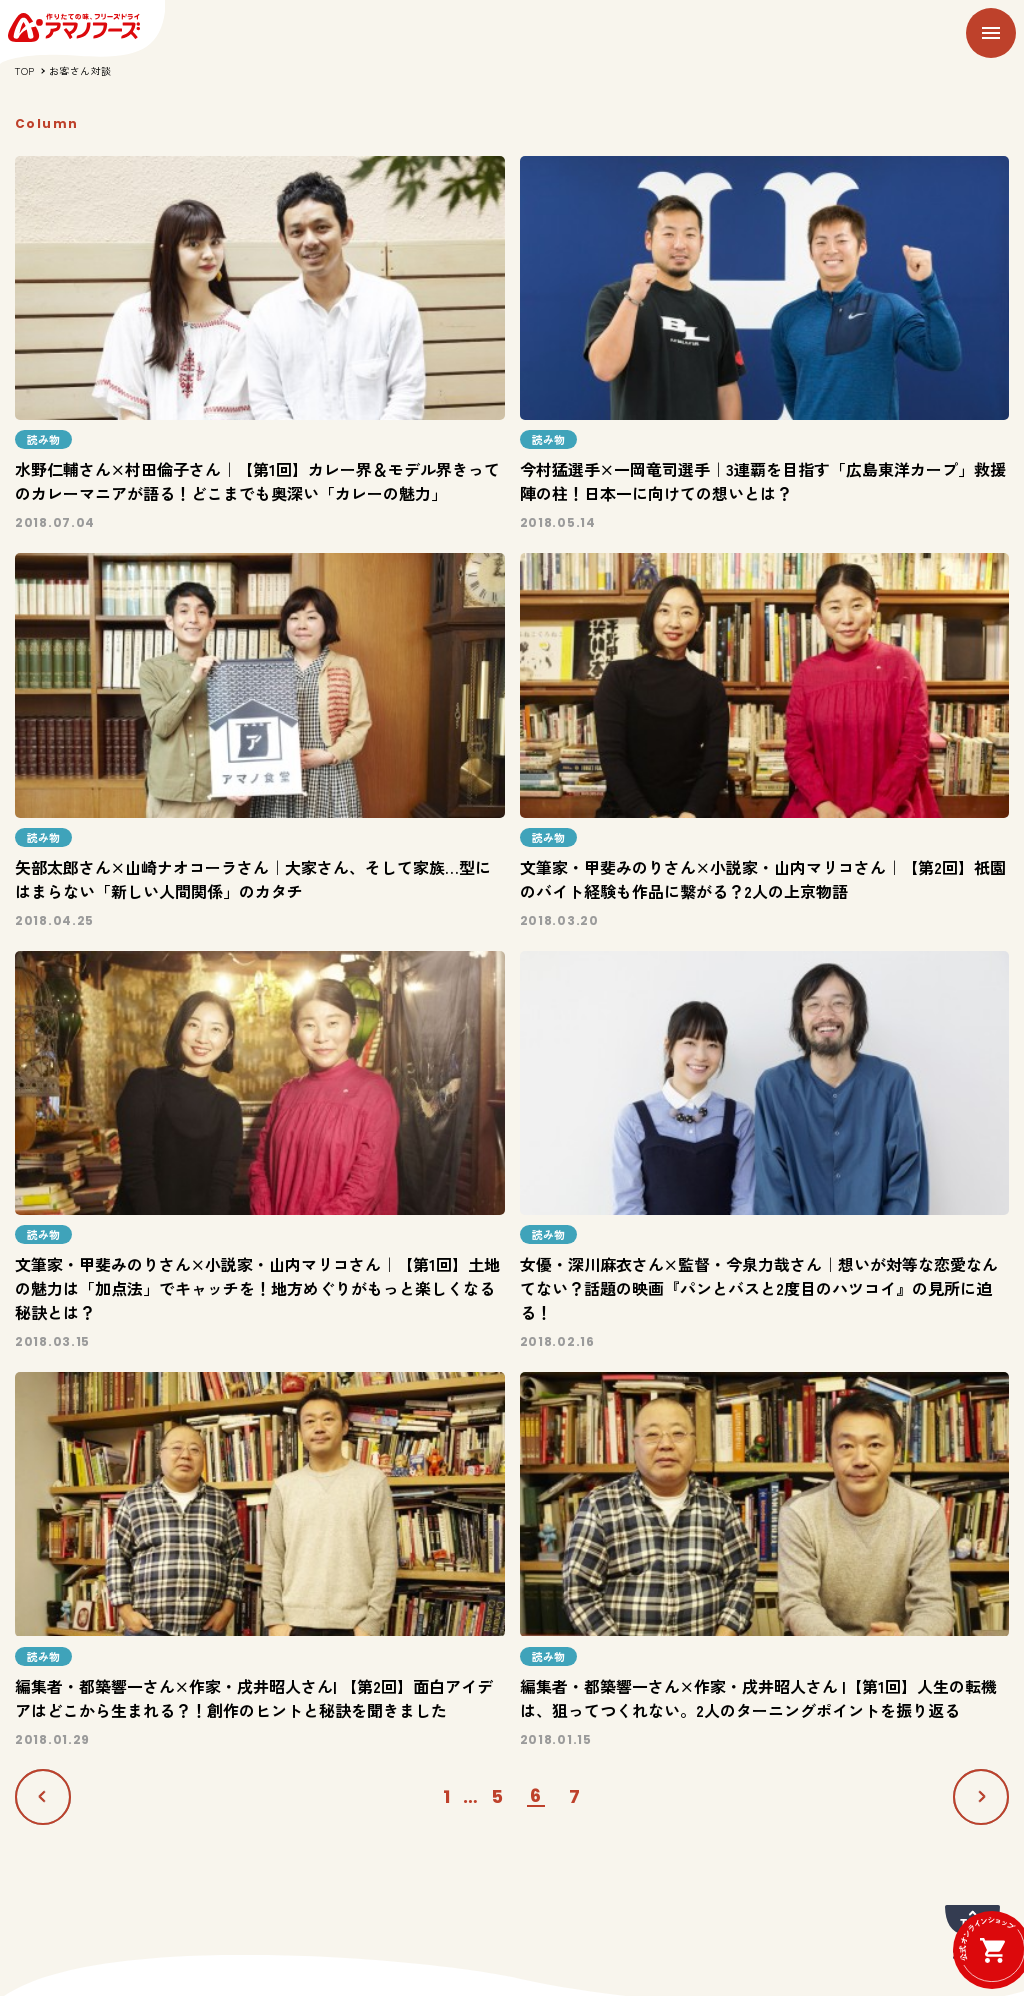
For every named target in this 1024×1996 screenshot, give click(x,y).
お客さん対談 (80, 70)
